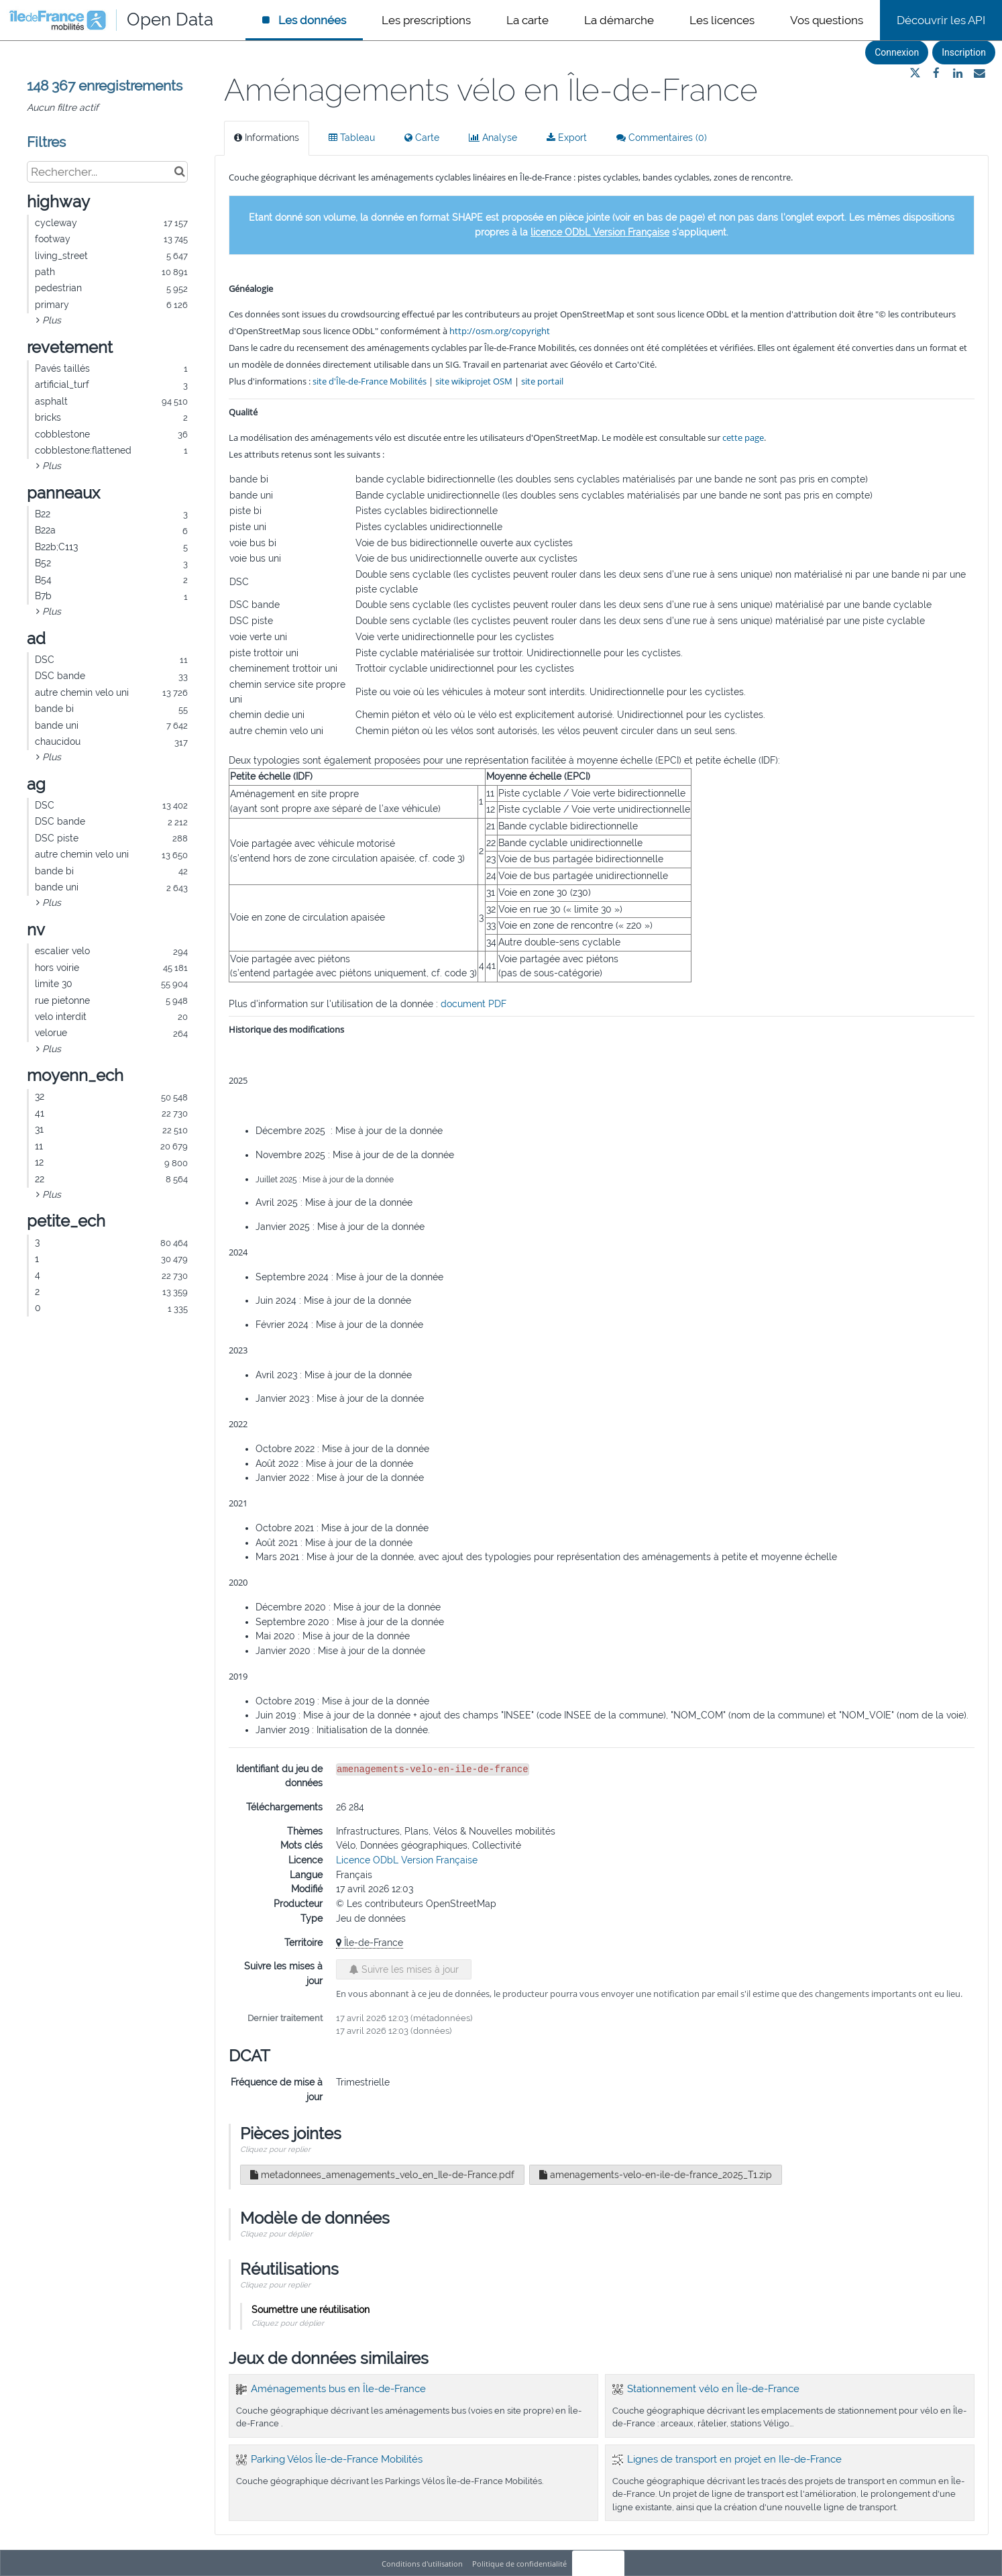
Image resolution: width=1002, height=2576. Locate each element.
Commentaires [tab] (661, 137)
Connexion (897, 52)
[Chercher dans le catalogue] (179, 172)
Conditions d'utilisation (423, 2564)
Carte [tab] (421, 137)
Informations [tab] (266, 137)
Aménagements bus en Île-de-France (338, 2389)
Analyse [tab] (493, 137)
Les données (311, 20)
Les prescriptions (426, 20)
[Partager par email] (979, 73)
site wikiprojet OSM (473, 381)
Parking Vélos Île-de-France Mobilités (337, 2459)
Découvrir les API (941, 20)
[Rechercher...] (107, 172)
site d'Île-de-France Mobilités (370, 381)
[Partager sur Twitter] (914, 73)
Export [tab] (567, 137)
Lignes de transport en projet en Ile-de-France (734, 2459)
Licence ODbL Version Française (407, 1860)
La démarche (619, 20)
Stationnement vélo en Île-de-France (713, 2389)
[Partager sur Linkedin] (957, 73)
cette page (743, 437)
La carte (527, 20)
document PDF (473, 1003)
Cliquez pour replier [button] (275, 2149)
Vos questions (826, 20)
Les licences (722, 20)
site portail (542, 381)
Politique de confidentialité (520, 2564)
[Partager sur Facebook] (936, 73)
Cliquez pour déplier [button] (276, 2233)
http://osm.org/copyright (499, 331)
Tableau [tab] (352, 137)
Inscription (964, 52)
